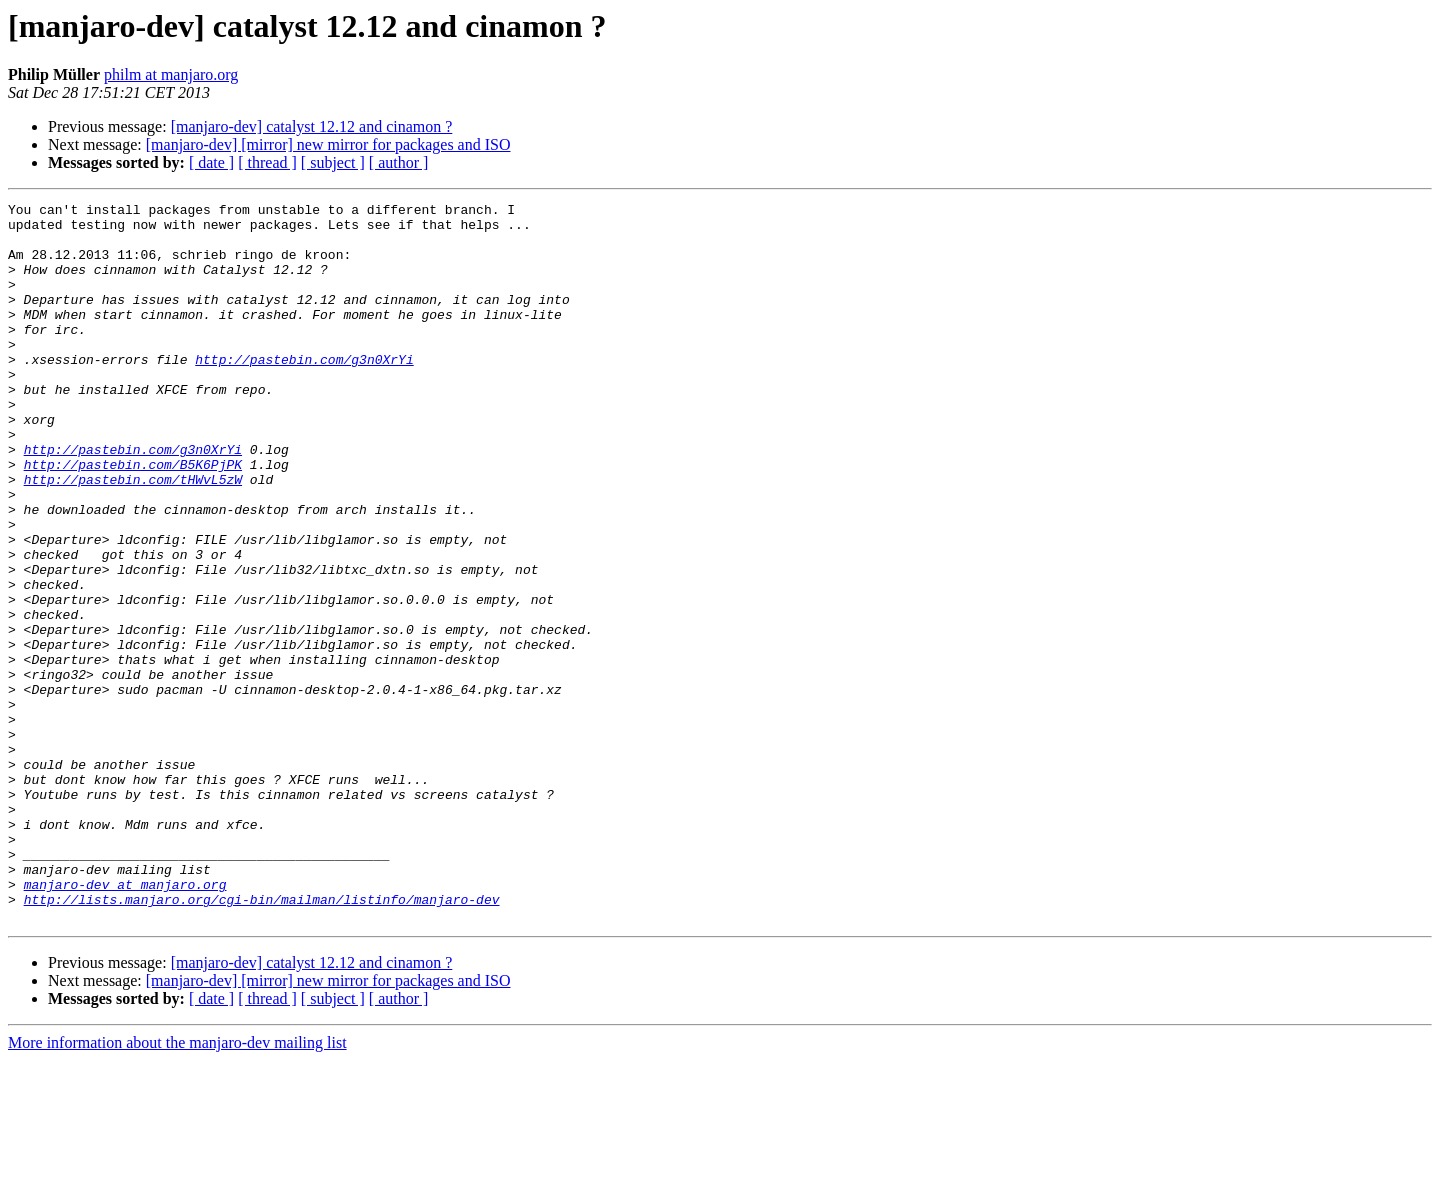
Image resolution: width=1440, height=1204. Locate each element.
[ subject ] (333, 162)
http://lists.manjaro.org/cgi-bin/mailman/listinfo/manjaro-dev (262, 1040)
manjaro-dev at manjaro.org (125, 1022)
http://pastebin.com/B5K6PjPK (133, 518)
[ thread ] (267, 162)
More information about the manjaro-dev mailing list (177, 1186)
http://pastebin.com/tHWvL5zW (133, 536)
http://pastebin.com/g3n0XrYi (304, 392)
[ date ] (211, 162)
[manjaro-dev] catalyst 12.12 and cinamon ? (312, 126)
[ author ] (399, 162)
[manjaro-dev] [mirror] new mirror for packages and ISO (328, 144)
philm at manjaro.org (171, 74)
